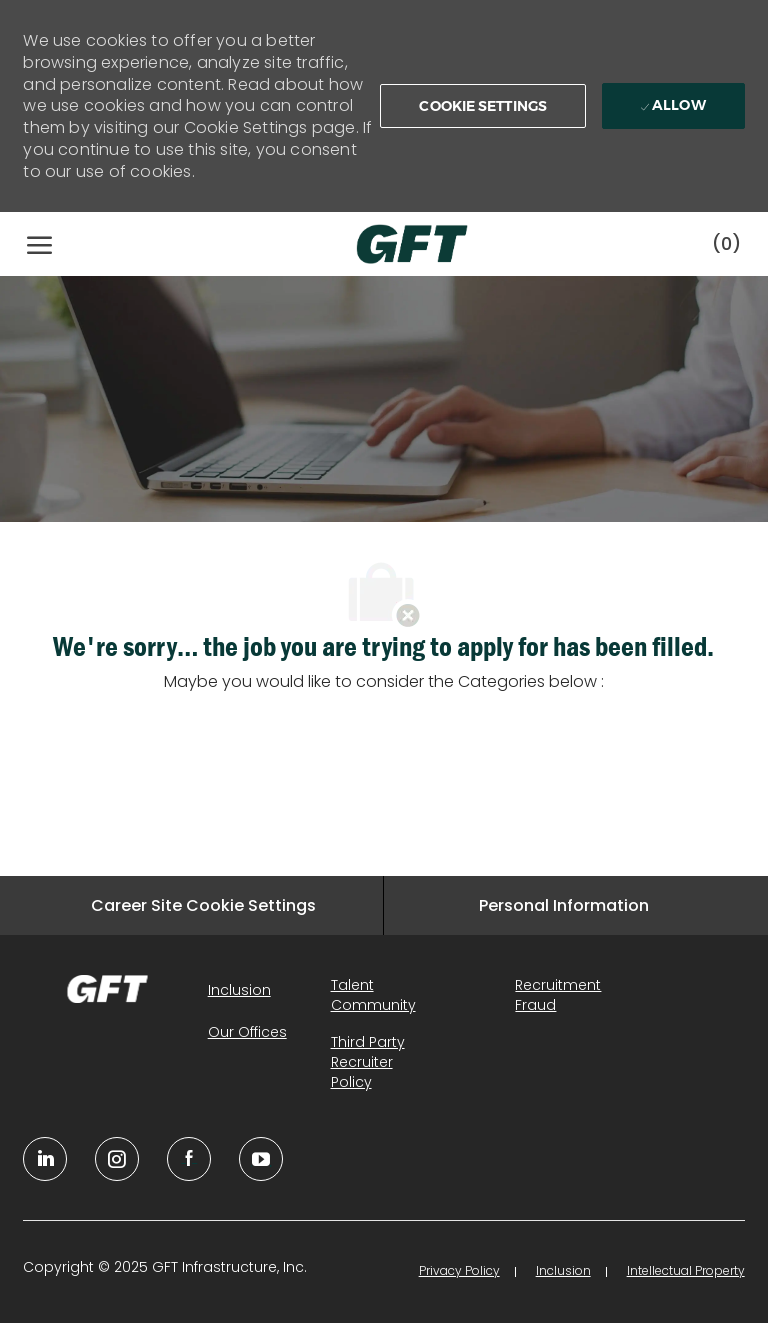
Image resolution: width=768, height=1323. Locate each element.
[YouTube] (117, 1159)
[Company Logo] (392, 244)
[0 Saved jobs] (726, 243)
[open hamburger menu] (39, 244)
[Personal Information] (564, 905)
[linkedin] (45, 1159)
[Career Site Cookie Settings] (203, 905)
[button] (483, 106)
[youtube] (261, 1159)
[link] (107, 989)
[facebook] (189, 1159)
